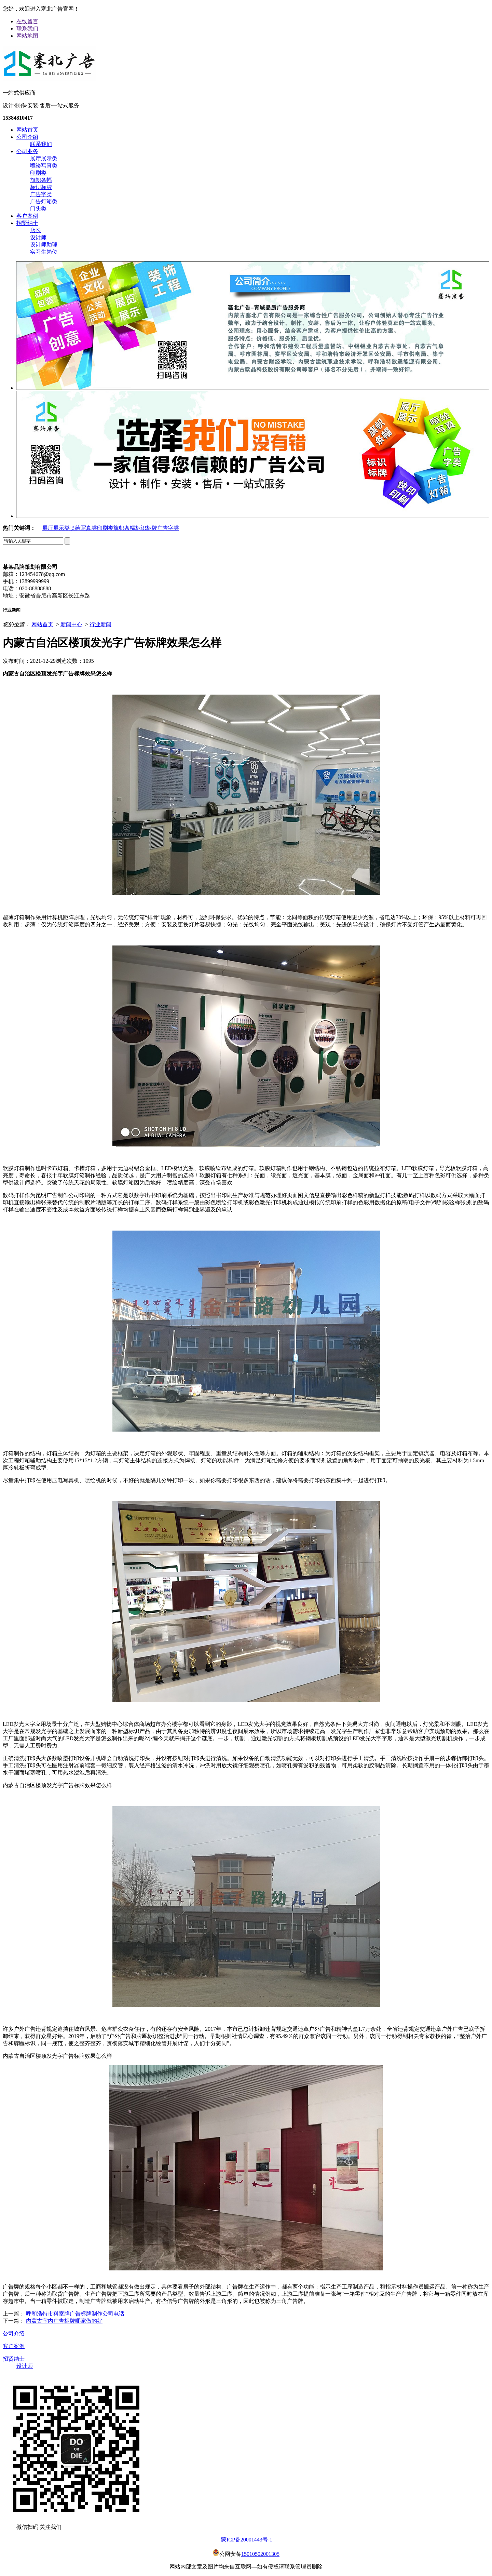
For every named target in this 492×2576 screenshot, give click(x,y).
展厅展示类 (43, 158)
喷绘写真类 (43, 166)
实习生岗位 (43, 252)
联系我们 (27, 28)
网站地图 (27, 36)
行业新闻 (100, 624)
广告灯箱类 (43, 201)
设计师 (38, 237)
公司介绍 (27, 137)
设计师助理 (43, 244)
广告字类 (41, 194)
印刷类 (38, 173)
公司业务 (27, 151)
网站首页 (27, 130)
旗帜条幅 (41, 180)
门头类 (38, 209)
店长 (35, 230)
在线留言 (27, 21)
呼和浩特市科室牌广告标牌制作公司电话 (75, 2314)
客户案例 (27, 216)
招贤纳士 (27, 223)
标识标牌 (41, 187)
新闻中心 (71, 624)
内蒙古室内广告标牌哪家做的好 (64, 2321)
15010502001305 (260, 2554)
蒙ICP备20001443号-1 (246, 2540)
